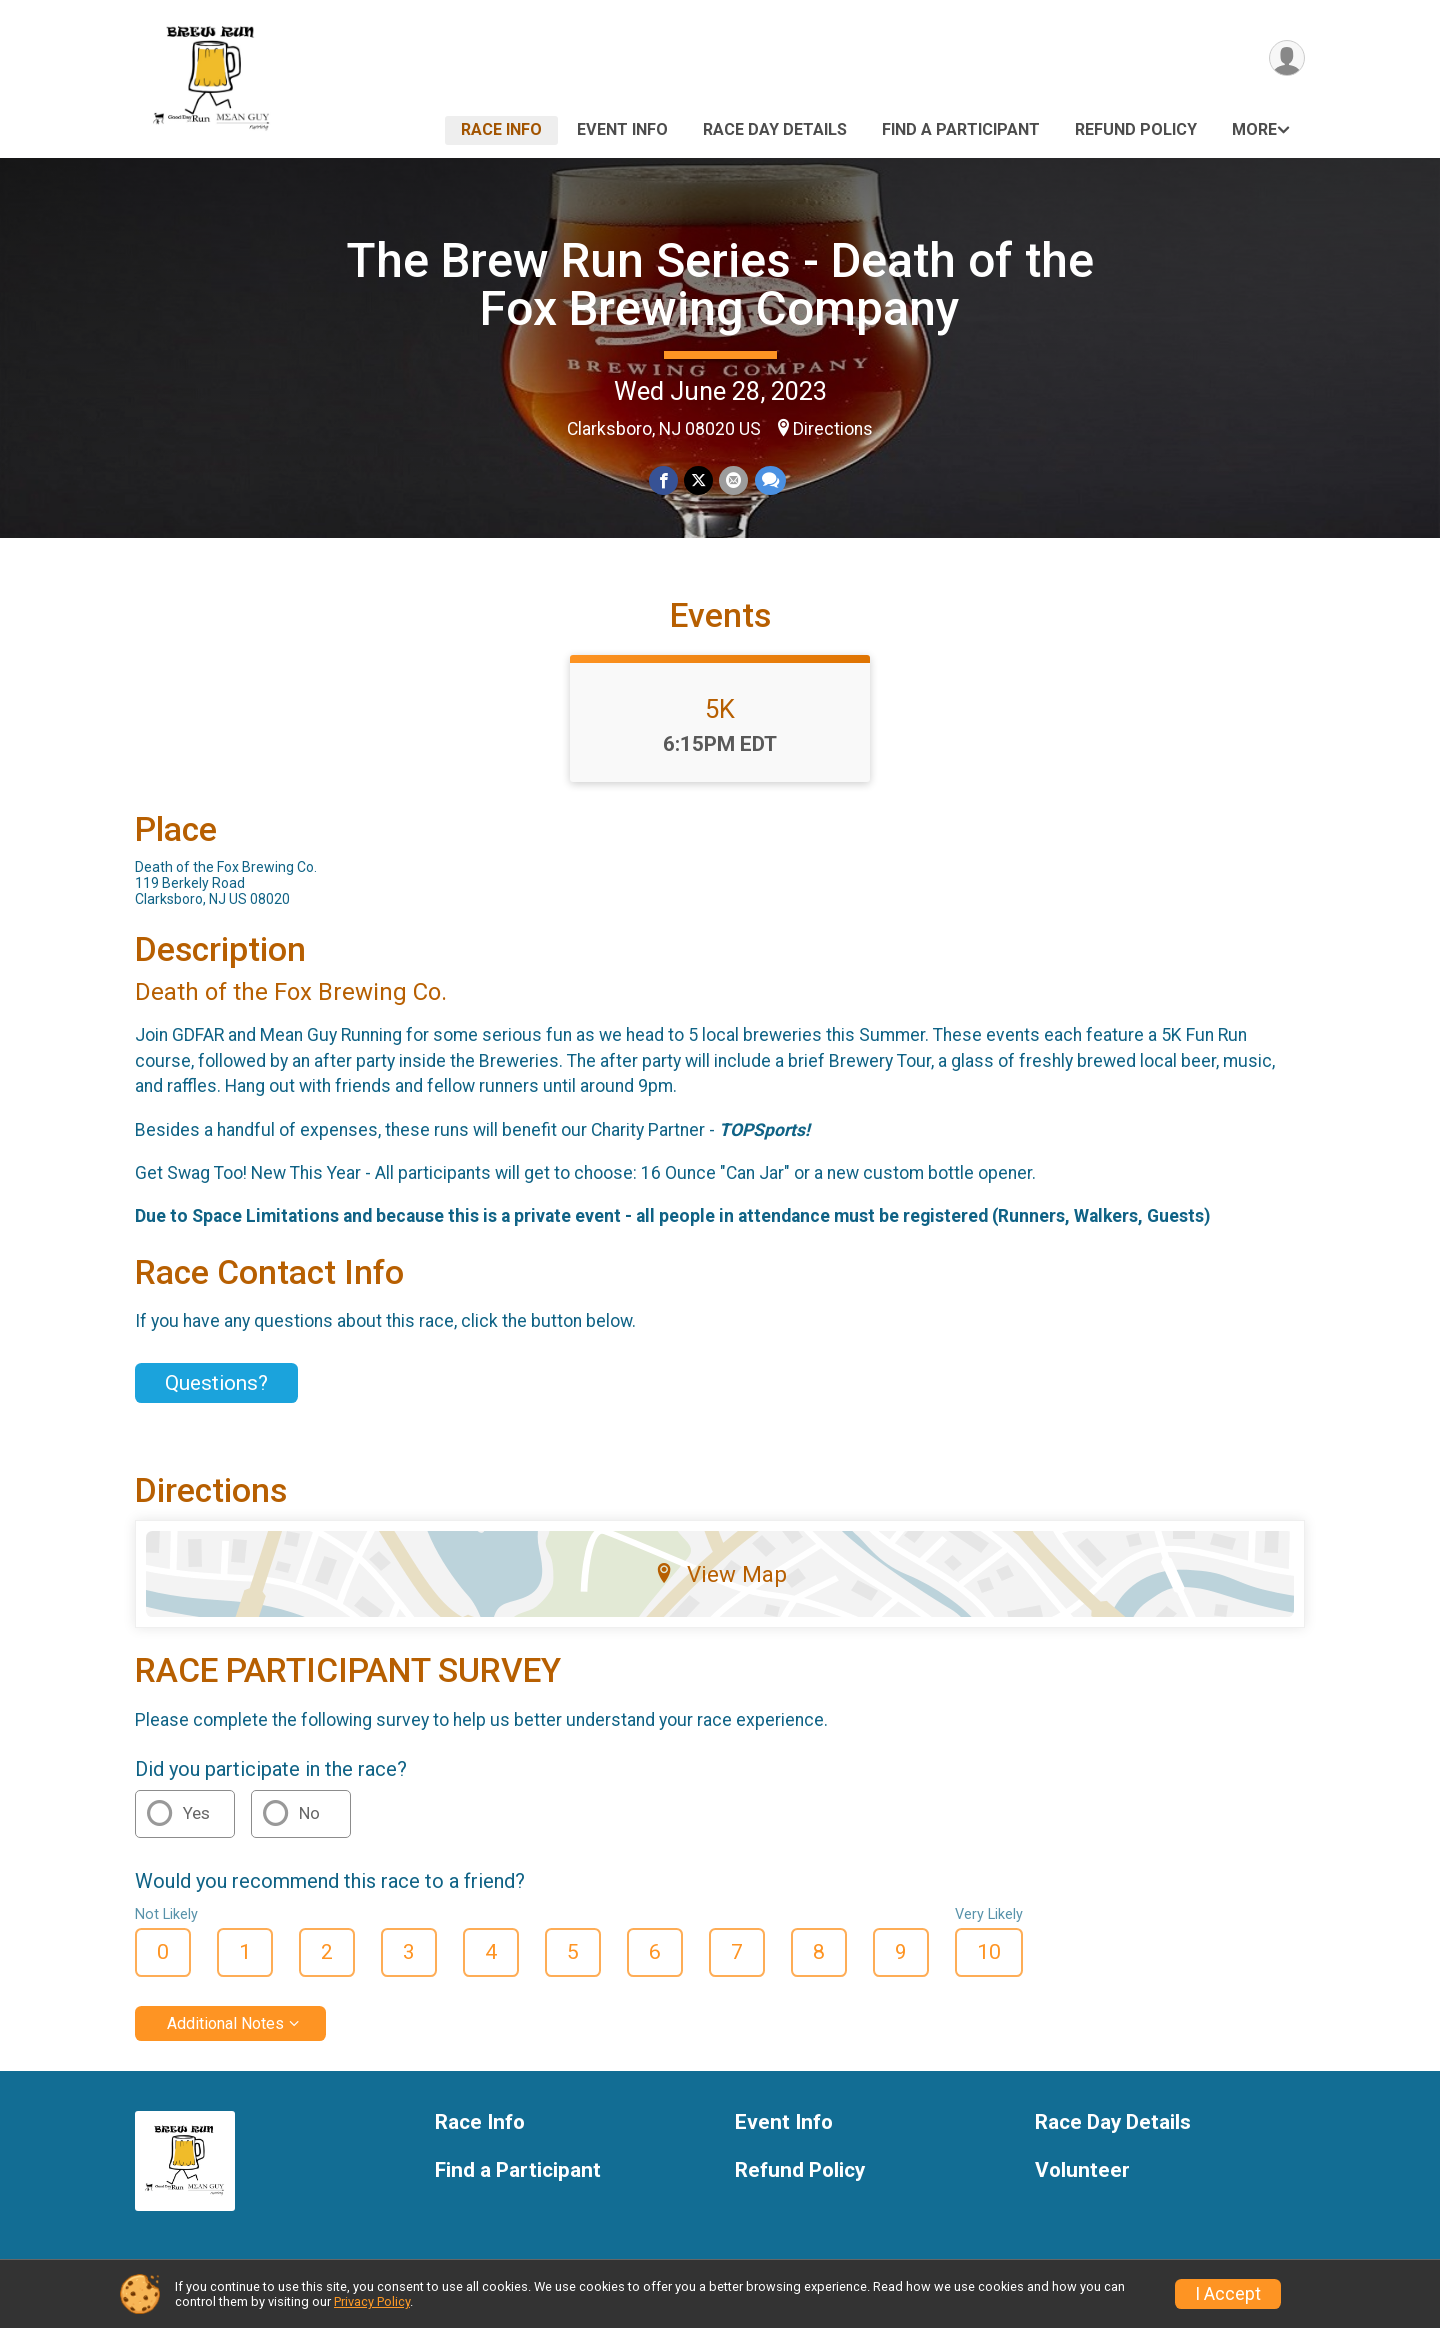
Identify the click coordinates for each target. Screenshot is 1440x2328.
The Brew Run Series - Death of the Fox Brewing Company (720, 284)
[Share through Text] (769, 480)
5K (720, 709)
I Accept (1228, 2294)
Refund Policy (1136, 129)
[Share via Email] (733, 480)
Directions (833, 429)
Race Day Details (775, 129)
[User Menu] (1286, 58)
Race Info (501, 129)
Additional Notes (225, 2023)
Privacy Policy (372, 2301)
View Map (720, 1574)
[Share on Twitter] (698, 480)
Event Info (622, 129)
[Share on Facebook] (663, 480)
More (1254, 129)
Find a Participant (961, 129)
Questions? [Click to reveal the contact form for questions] (216, 1383)
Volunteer (1082, 2170)
